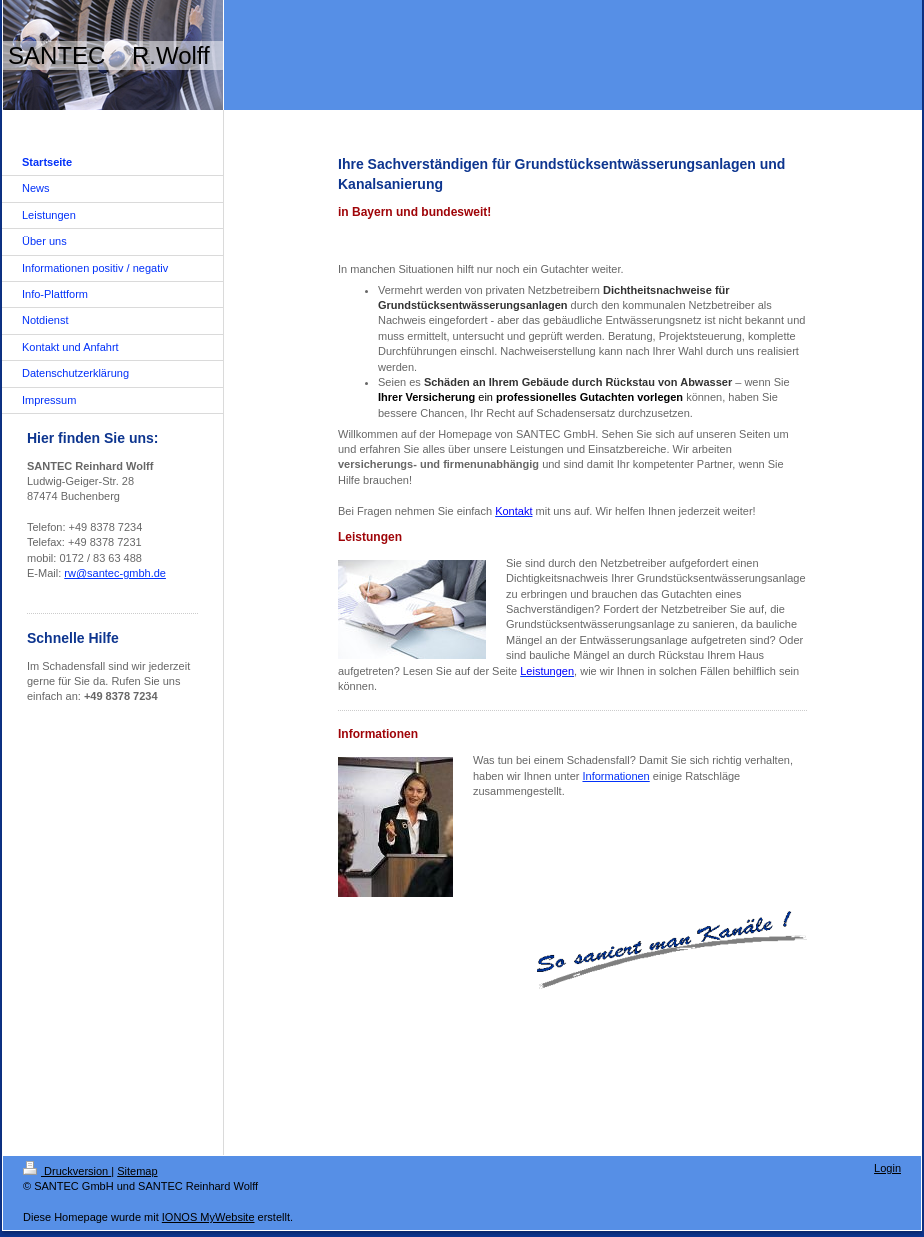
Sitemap (137, 1171)
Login (887, 1168)
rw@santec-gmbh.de (115, 573)
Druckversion (67, 1171)
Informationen (615, 776)
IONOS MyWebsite (208, 1217)
